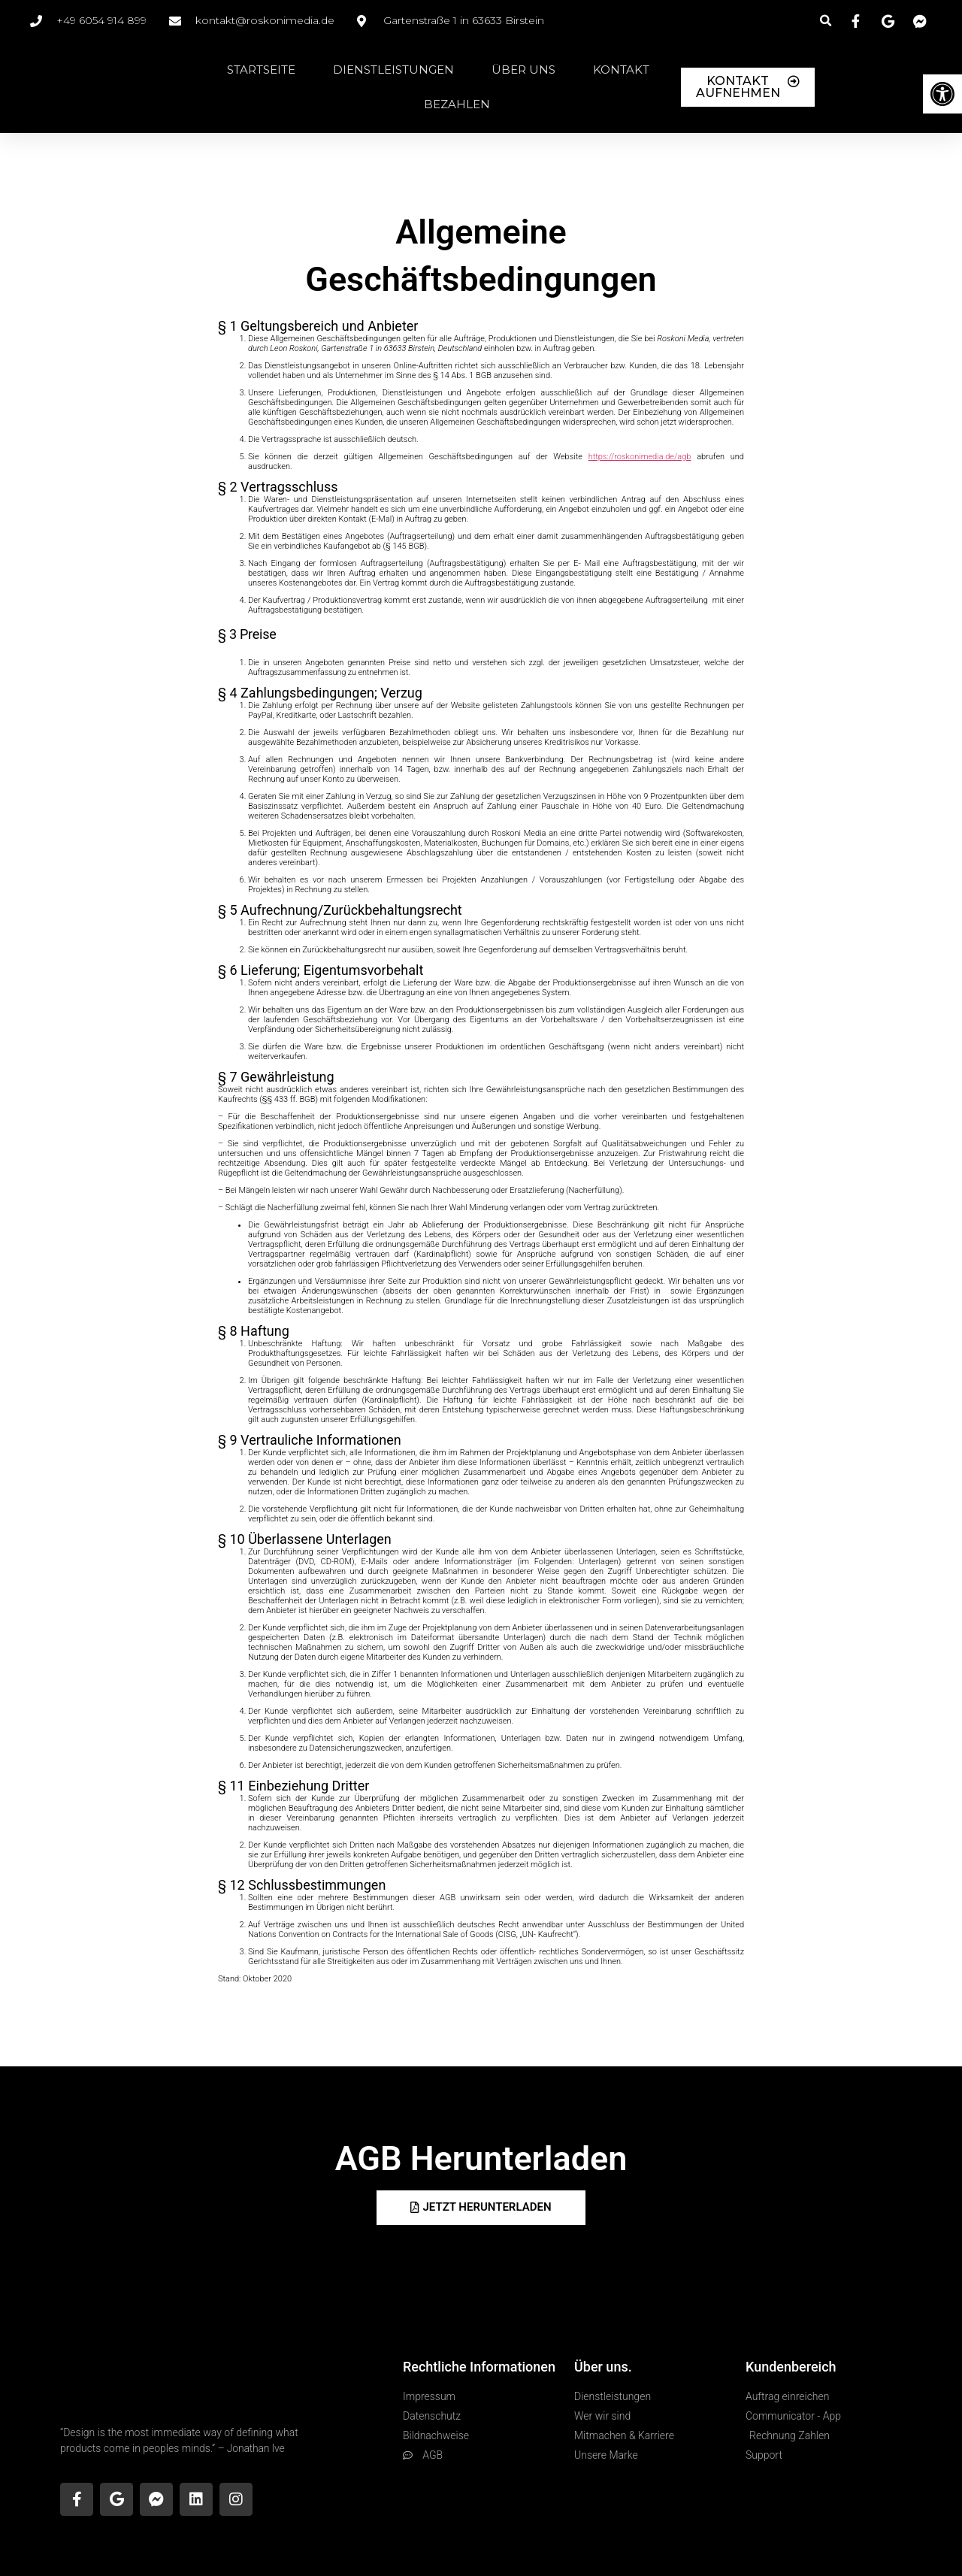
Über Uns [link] (523, 69)
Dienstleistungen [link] (393, 69)
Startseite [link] (261, 69)
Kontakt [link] (621, 69)
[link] (942, 94)
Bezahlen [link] (457, 104)
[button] (825, 20)
